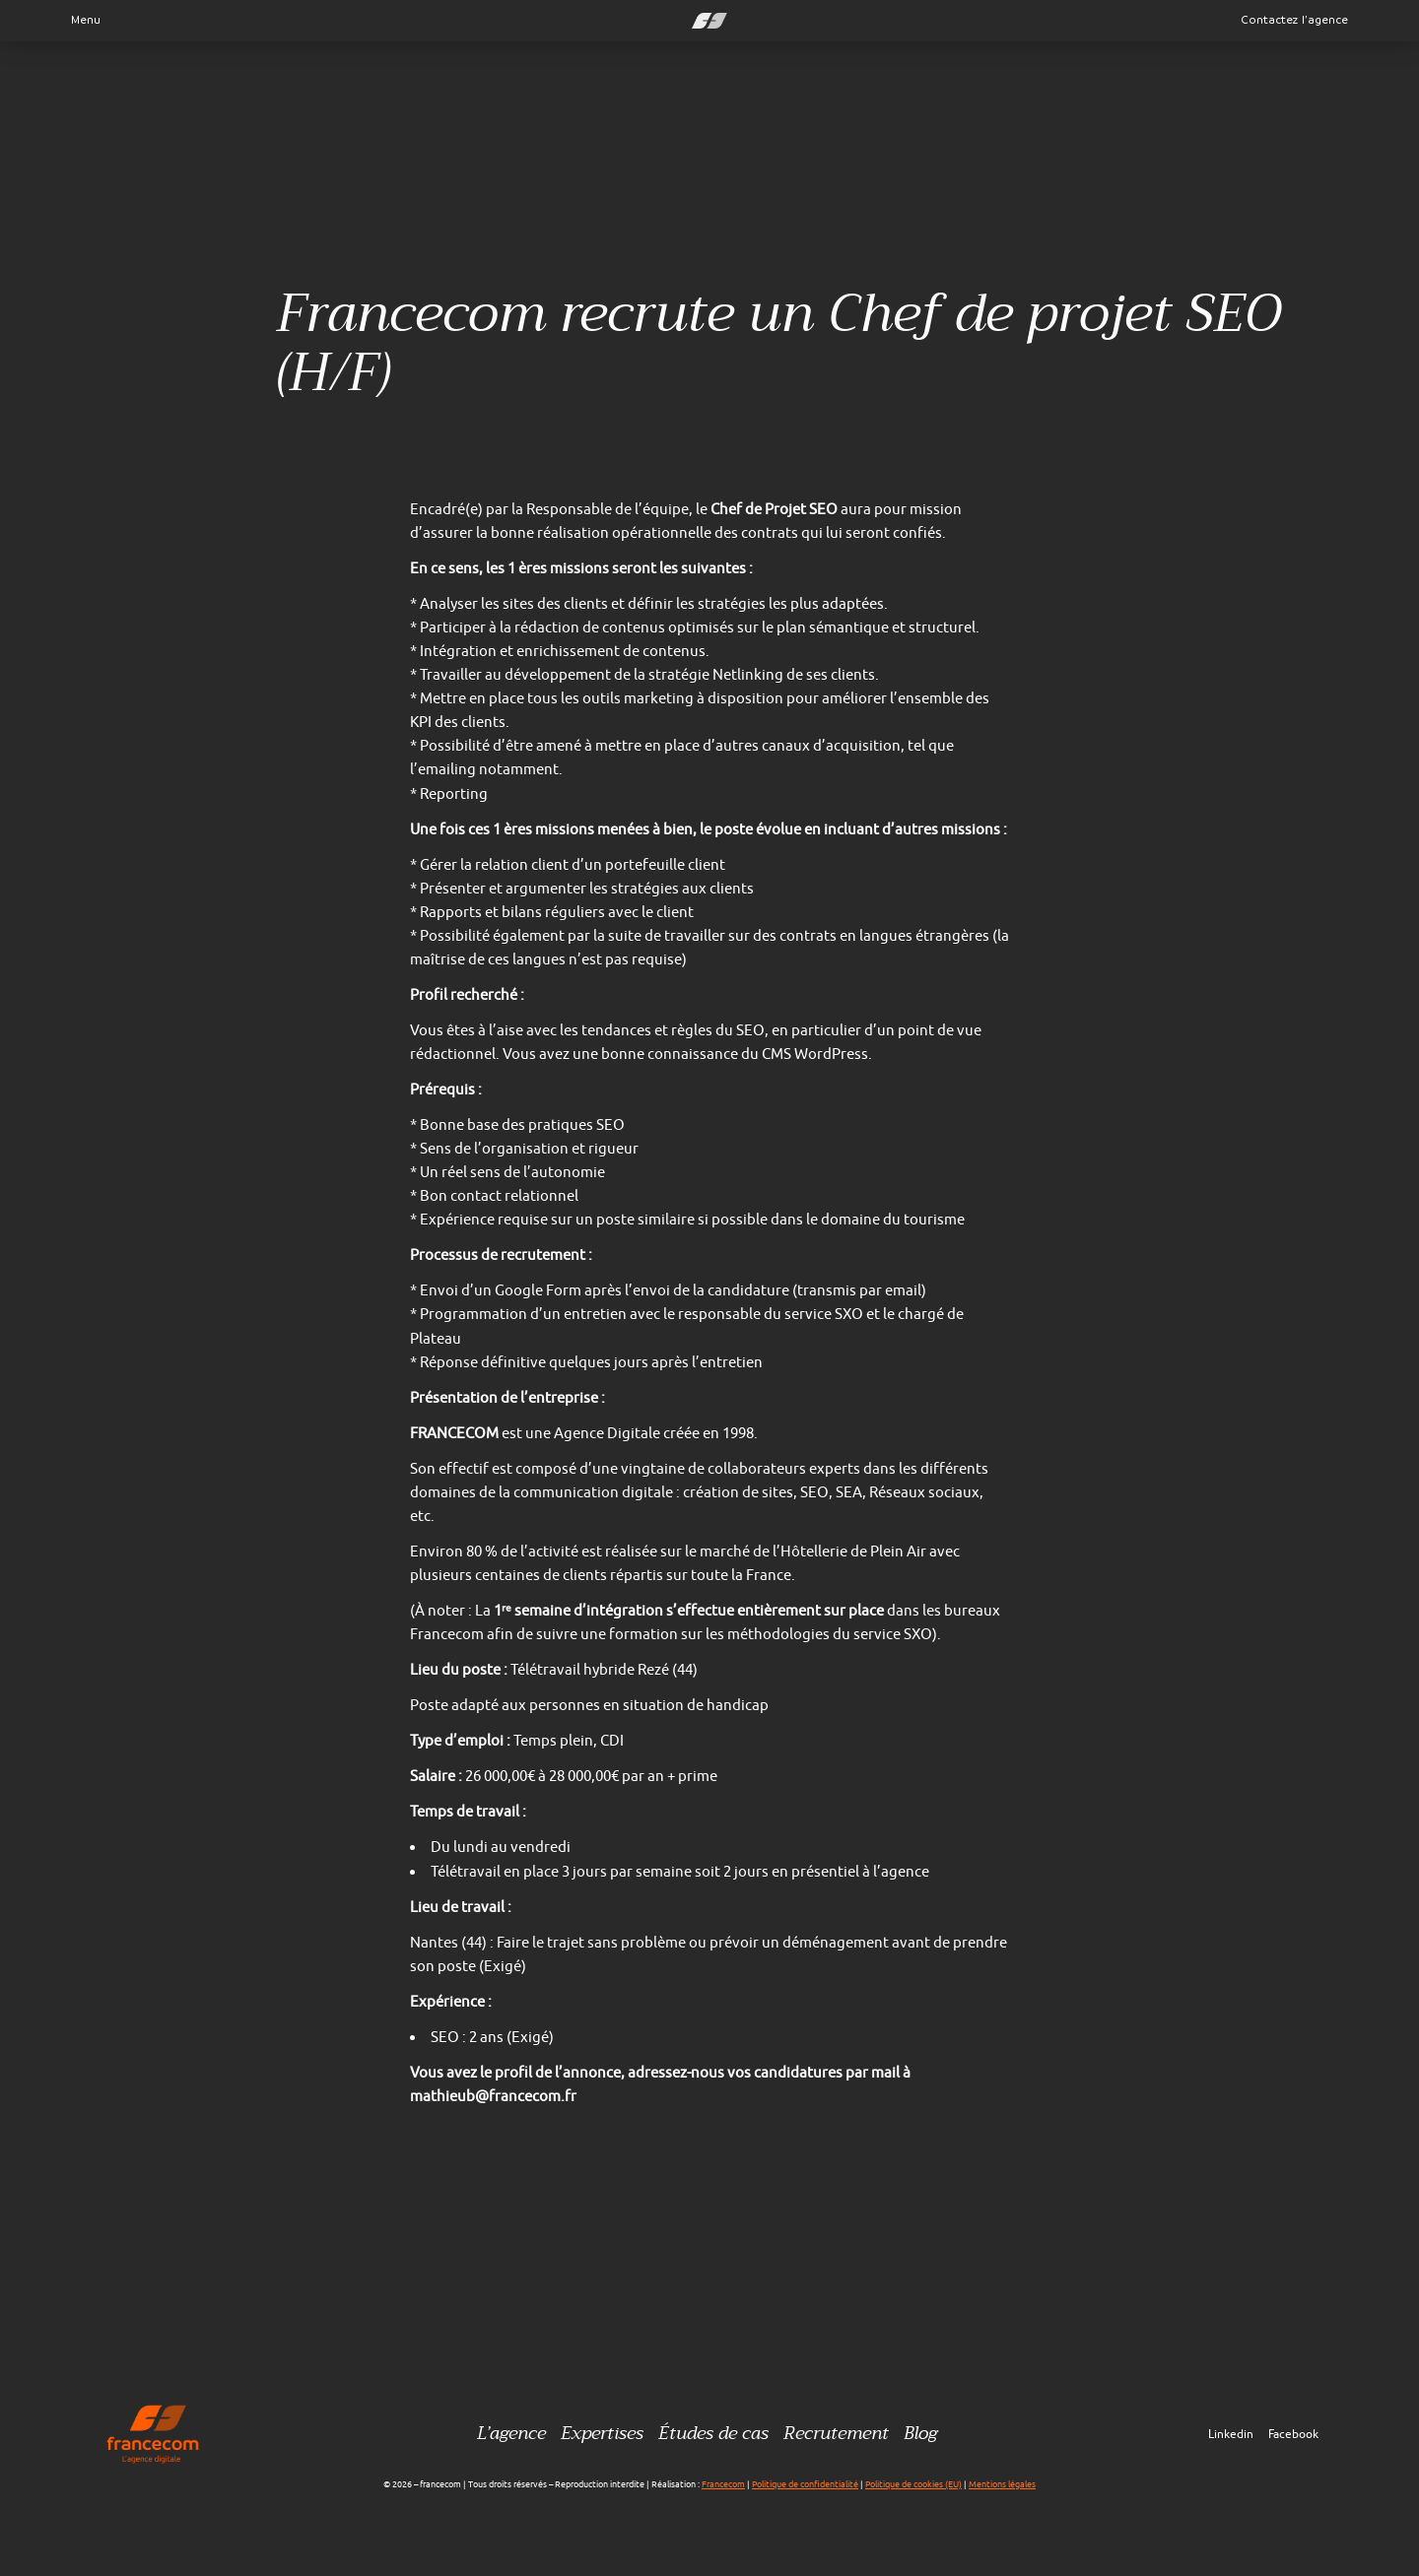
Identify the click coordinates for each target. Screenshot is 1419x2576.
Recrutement (836, 2433)
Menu (80, 20)
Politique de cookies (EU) (913, 2483)
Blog (920, 2433)
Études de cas (713, 2433)
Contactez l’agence (1295, 20)
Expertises (602, 2433)
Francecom (723, 2483)
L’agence (511, 2433)
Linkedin (1230, 2433)
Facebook (1293, 2433)
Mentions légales (1002, 2483)
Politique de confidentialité (805, 2483)
